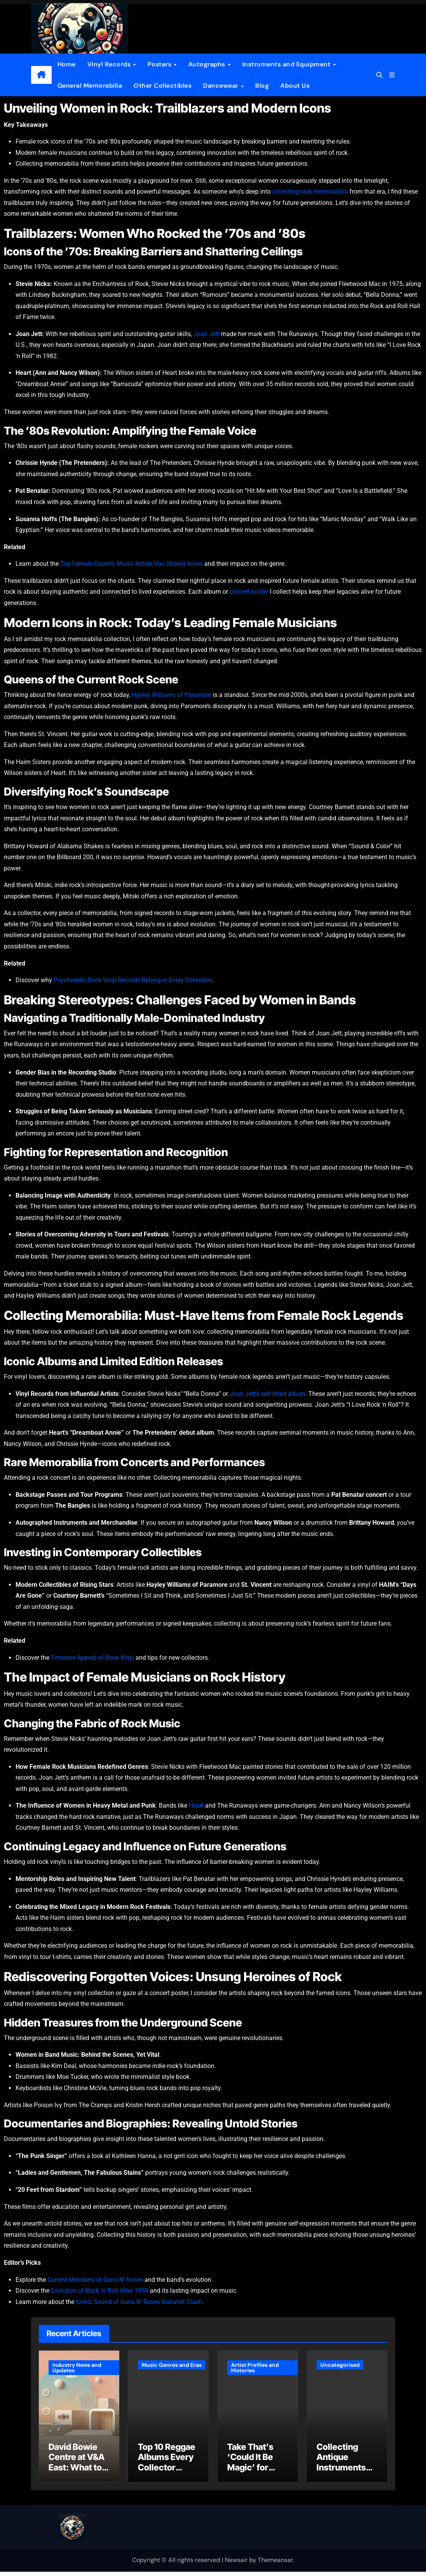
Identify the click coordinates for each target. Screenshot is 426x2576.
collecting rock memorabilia (310, 191)
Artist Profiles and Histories (255, 2367)
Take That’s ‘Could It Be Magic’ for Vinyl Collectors (250, 2471)
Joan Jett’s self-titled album (267, 1393)
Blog (262, 85)
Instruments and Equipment (287, 64)
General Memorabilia (89, 85)
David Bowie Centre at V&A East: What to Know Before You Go (76, 2471)
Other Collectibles (162, 85)
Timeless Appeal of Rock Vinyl (92, 1657)
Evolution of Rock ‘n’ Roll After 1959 (99, 2290)
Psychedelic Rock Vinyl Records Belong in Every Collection (133, 980)
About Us (295, 85)
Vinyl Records (109, 64)
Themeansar (275, 2564)
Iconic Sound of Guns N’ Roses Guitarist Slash (139, 2302)
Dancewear (221, 85)
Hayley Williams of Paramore (171, 695)
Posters (160, 64)
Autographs (207, 64)
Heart (196, 1805)
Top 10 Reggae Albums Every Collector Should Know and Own (166, 2471)
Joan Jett (206, 334)
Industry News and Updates (76, 2367)
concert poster (249, 591)
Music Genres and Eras (172, 2364)
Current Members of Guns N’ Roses (95, 2279)
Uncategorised (340, 2364)
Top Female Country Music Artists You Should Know (131, 563)
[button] (392, 75)
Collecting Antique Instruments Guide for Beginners (341, 2471)
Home (66, 64)
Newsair (236, 2564)
